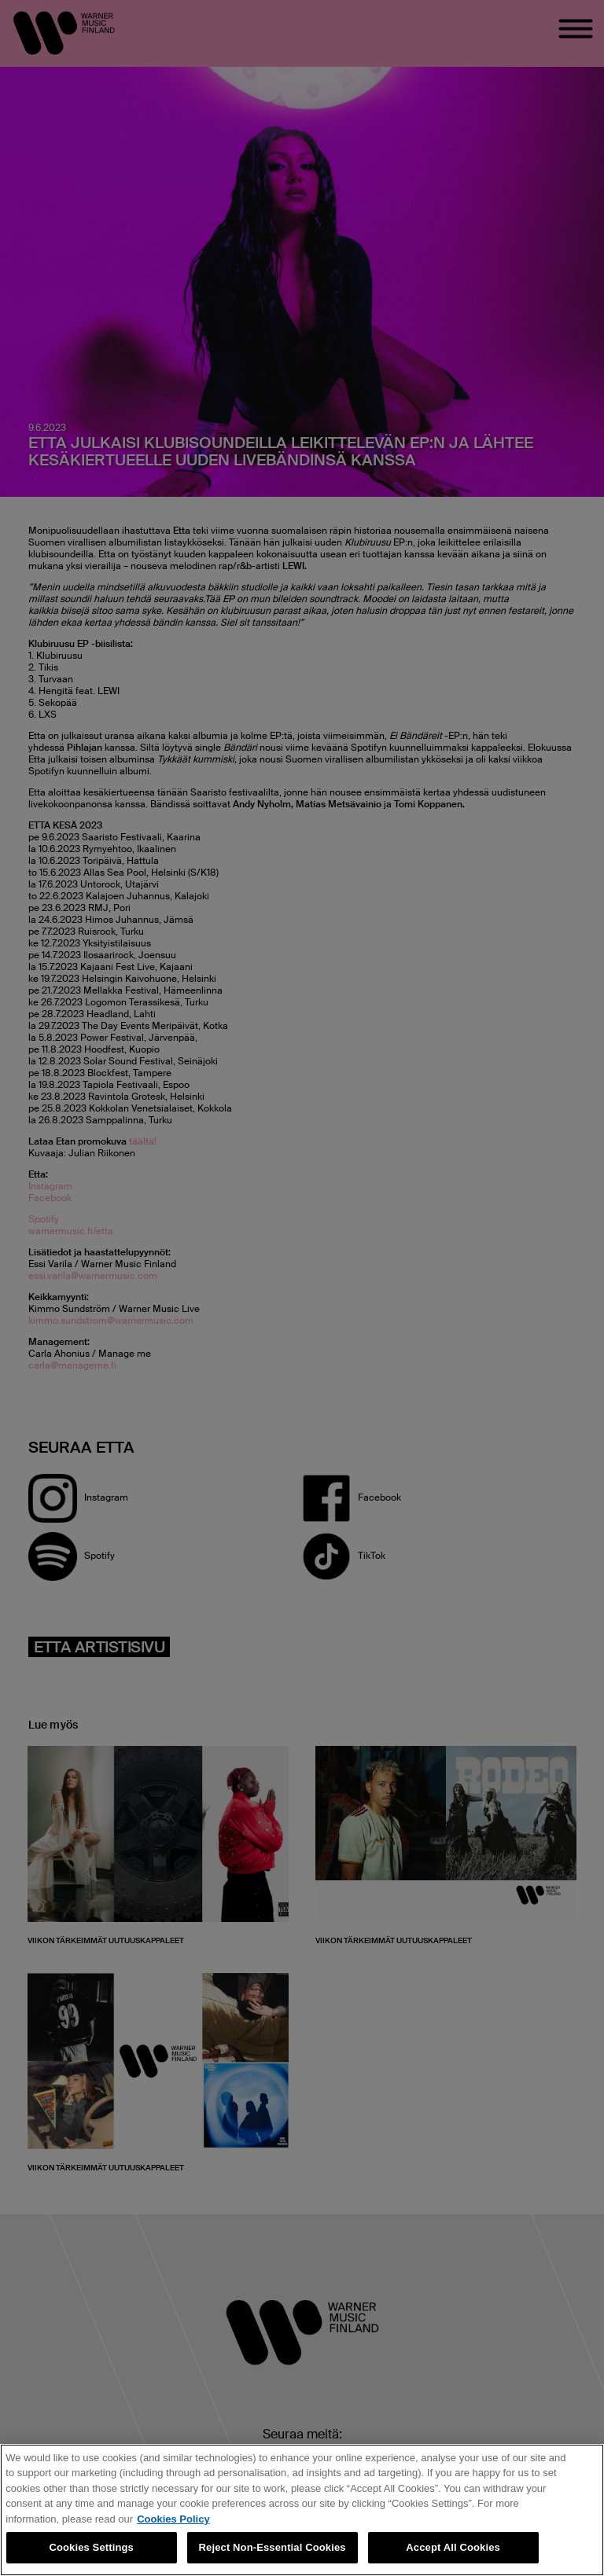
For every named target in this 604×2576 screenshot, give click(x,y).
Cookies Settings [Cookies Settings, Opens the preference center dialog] (91, 2547)
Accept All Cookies (453, 2547)
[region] (302, 2510)
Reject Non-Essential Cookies (272, 2547)
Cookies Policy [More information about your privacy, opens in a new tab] (173, 2519)
